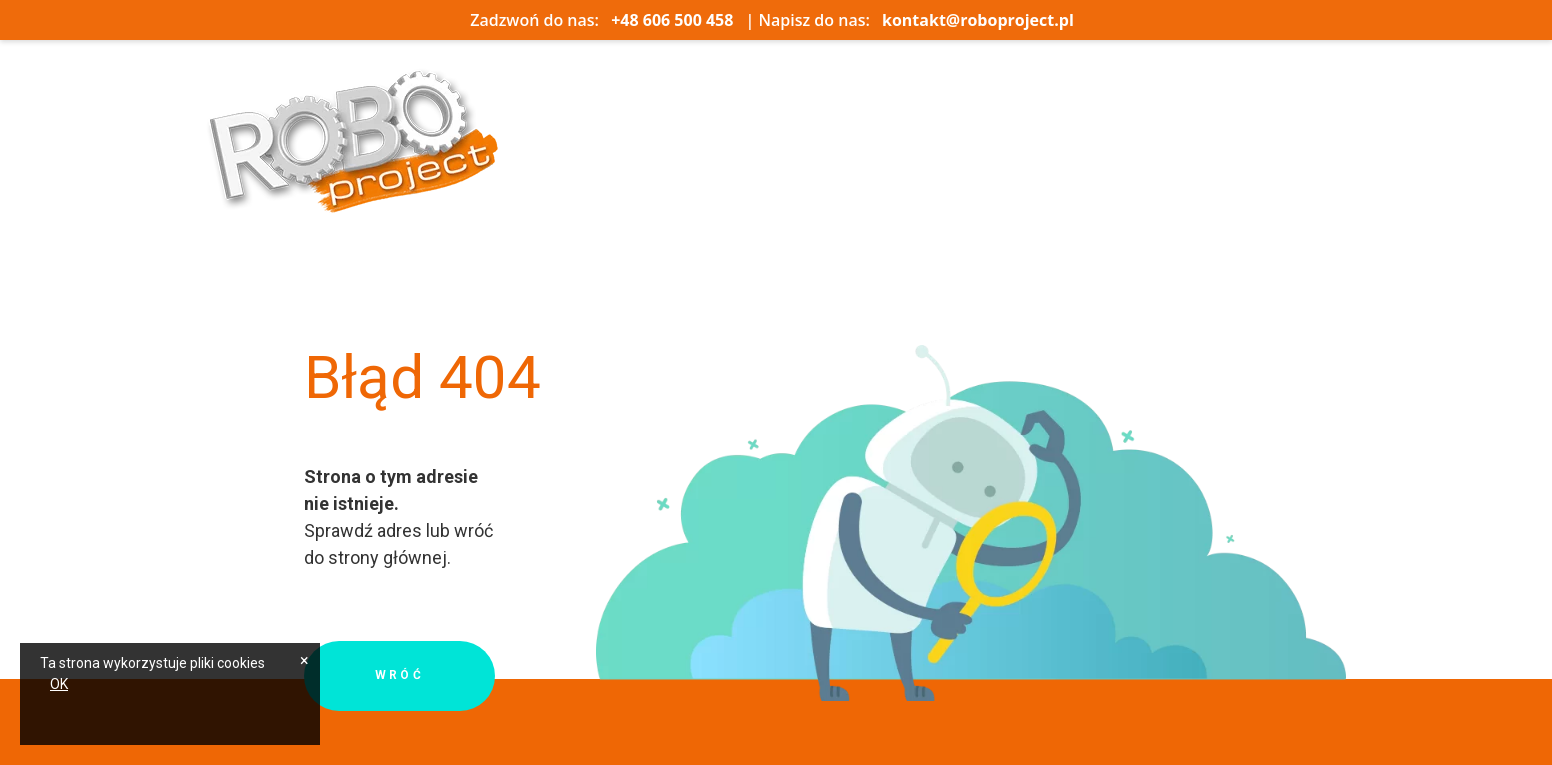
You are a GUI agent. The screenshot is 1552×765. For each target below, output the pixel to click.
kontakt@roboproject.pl (978, 20)
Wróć (400, 676)
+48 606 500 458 (672, 20)
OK (59, 684)
